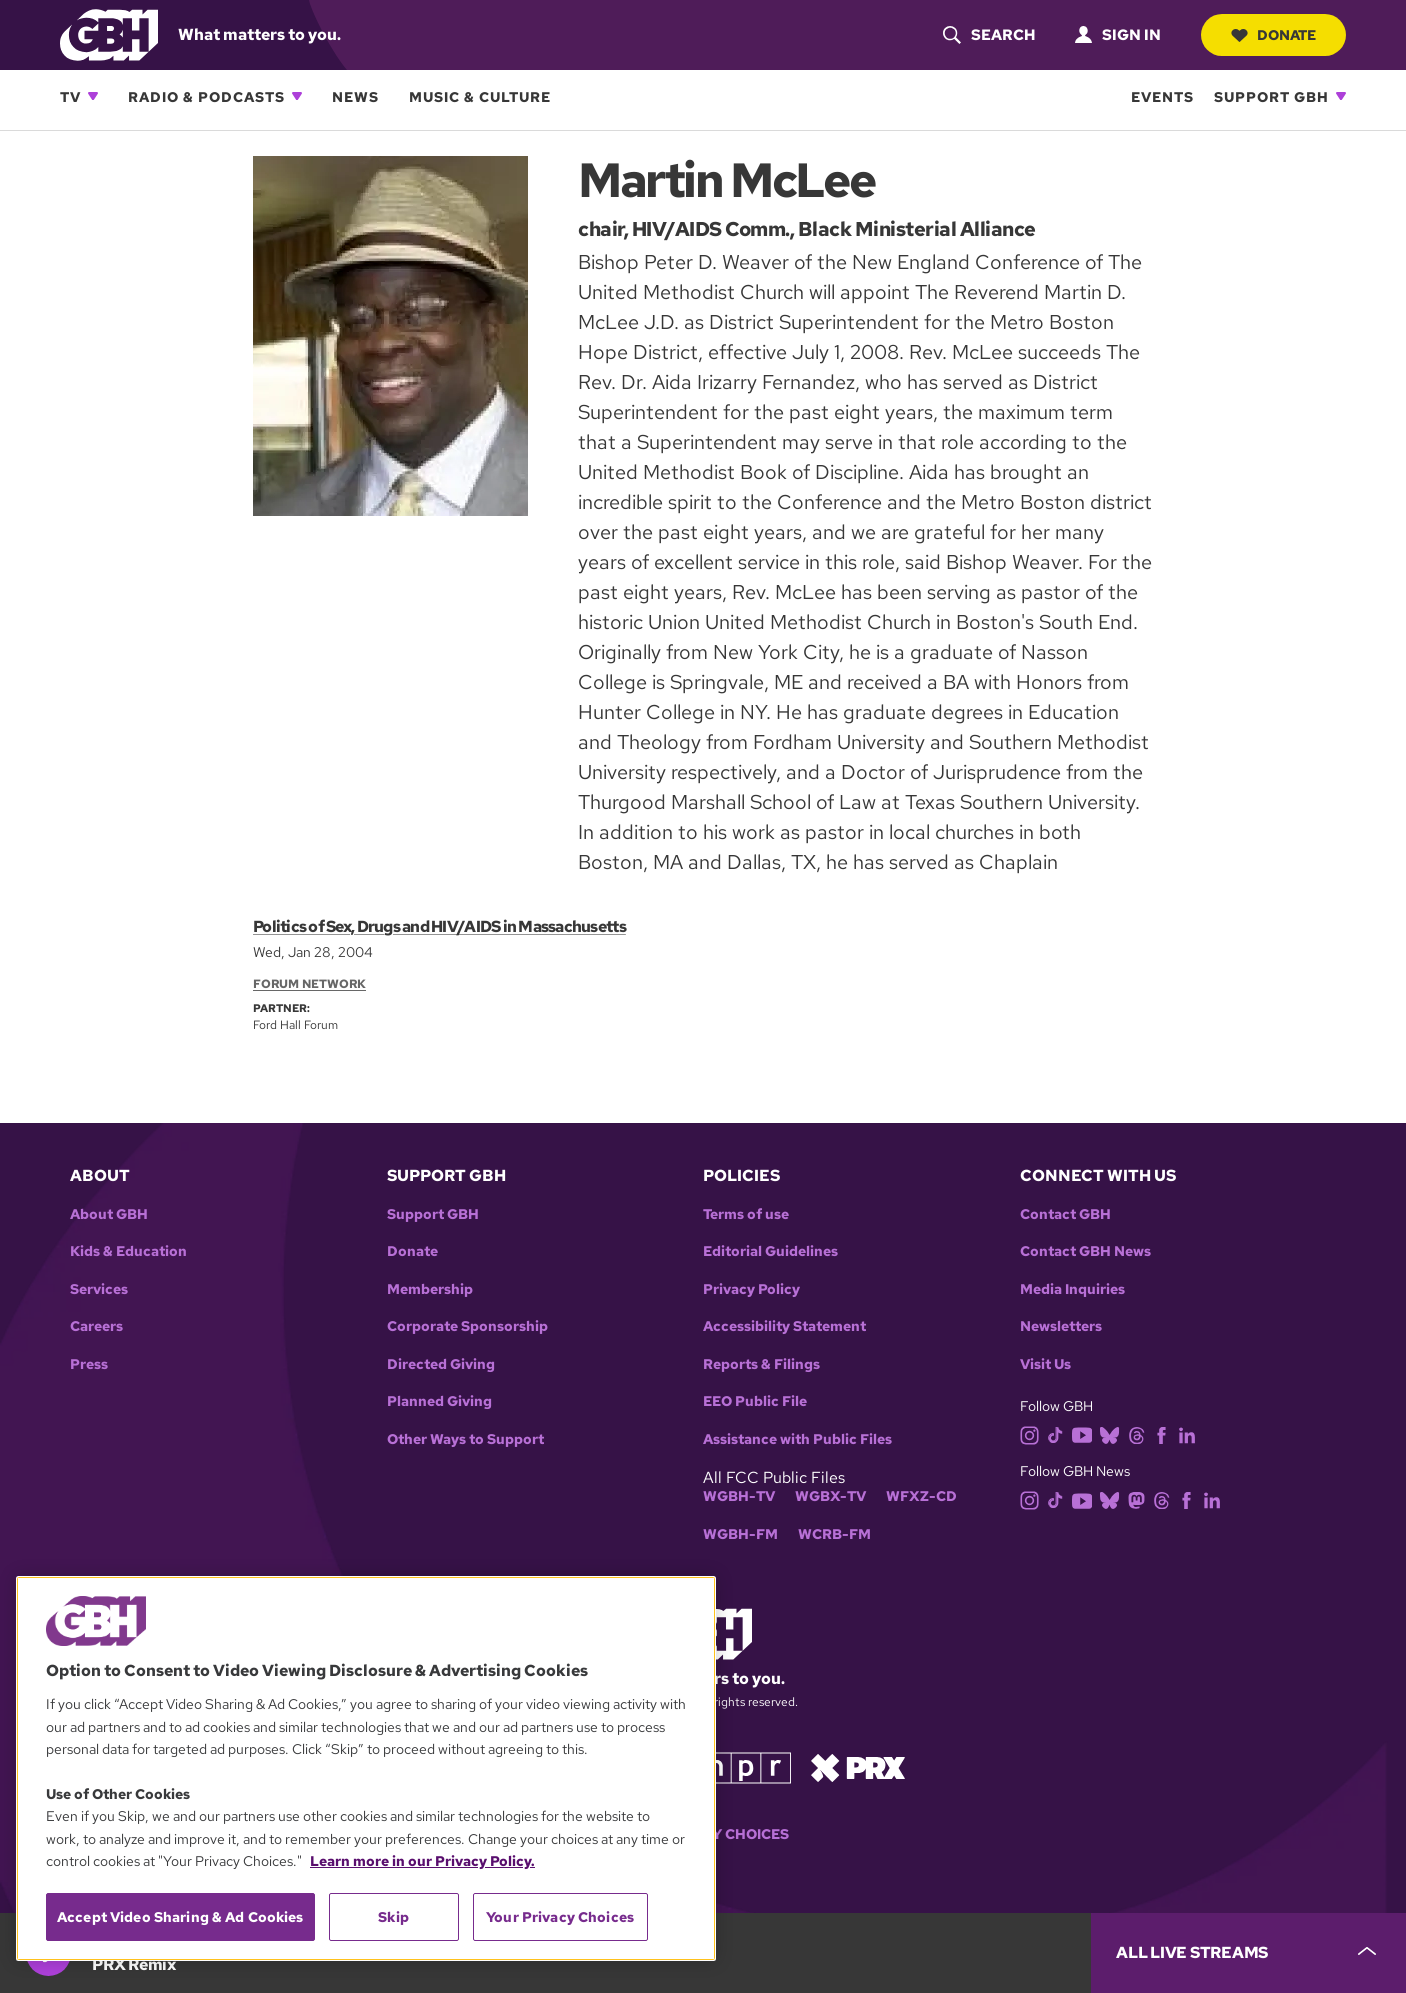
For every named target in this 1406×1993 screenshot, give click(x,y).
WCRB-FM (834, 1534)
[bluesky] (1113, 1433)
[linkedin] (1191, 1433)
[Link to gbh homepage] (109, 33)
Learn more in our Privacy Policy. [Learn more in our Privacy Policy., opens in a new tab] (422, 1861)
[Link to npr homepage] (746, 1766)
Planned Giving (439, 1401)
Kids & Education (128, 1251)
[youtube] (1086, 1433)
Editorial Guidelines (770, 1251)
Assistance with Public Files (797, 1439)
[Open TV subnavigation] (93, 96)
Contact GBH (1065, 1214)
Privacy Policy (751, 1289)
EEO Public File (755, 1401)
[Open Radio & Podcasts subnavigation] (297, 96)
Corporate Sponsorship (467, 1326)
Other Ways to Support (465, 1439)
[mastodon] (1140, 1499)
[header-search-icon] (988, 35)
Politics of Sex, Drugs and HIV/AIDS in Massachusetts (439, 926)
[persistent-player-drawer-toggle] (1248, 1953)
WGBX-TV (830, 1496)
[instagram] (1034, 1433)
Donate (1273, 35)
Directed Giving (441, 1364)
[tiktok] (1059, 1433)
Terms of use (746, 1214)
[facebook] (1165, 1433)
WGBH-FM (740, 1534)
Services (99, 1289)
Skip (393, 1917)
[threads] (1140, 1433)
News (355, 96)
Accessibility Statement (784, 1326)
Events (1162, 96)
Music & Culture (480, 96)
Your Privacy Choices (560, 1917)
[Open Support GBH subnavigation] (1341, 96)
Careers (96, 1326)
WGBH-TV (739, 1496)
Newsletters (1061, 1326)
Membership (430, 1289)
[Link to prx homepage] (858, 1766)
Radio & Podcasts (206, 96)
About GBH (109, 1214)
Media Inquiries (1072, 1289)
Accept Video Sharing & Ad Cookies (180, 1917)
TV (70, 96)
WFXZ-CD (921, 1496)
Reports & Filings (761, 1364)
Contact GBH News (1085, 1251)
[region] (366, 1768)
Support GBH (1271, 96)
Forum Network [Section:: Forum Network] (309, 984)
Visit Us (1045, 1364)
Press (89, 1364)
